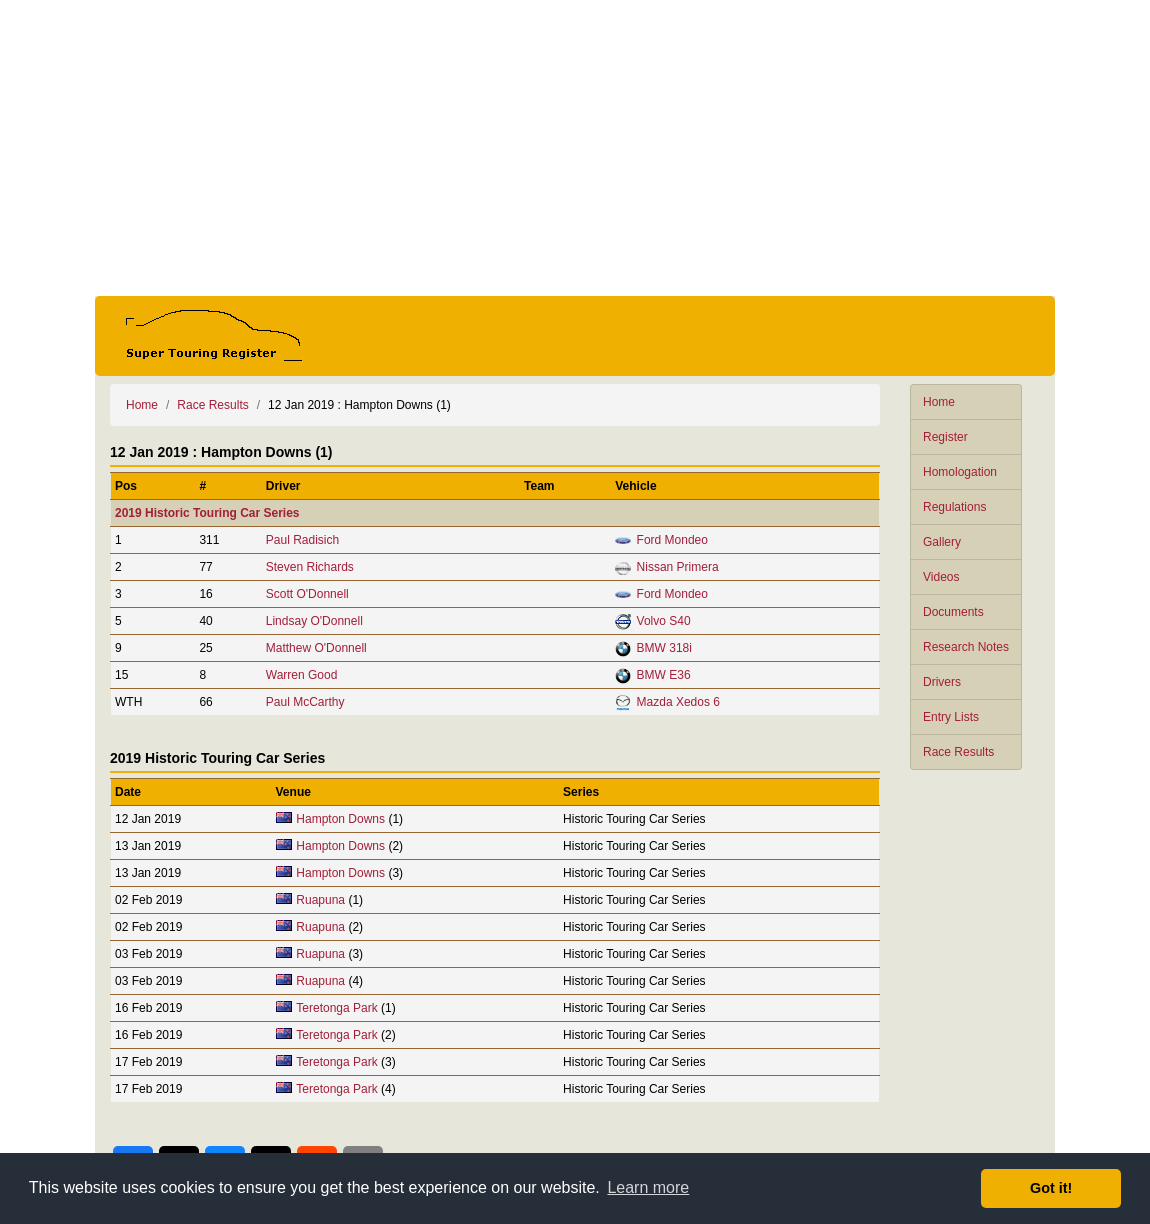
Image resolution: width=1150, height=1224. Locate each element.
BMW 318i (664, 648)
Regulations (954, 507)
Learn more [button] (648, 1187)
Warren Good (302, 675)
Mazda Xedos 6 (678, 702)
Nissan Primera (678, 567)
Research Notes (966, 647)
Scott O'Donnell (307, 594)
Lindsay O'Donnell (314, 621)
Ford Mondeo (672, 540)
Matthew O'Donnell (316, 648)
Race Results (958, 752)
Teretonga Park (336, 1008)
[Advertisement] (575, 148)
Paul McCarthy (305, 702)
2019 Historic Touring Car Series (207, 513)
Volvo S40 (664, 621)
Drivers (942, 682)
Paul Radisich (302, 540)
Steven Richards (310, 567)
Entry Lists (951, 717)
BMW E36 (664, 675)
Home (939, 402)
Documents (953, 612)
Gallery (942, 542)
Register (945, 437)
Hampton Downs (340, 819)
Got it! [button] (1051, 1188)
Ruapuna (320, 900)
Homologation (960, 472)
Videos (941, 577)
